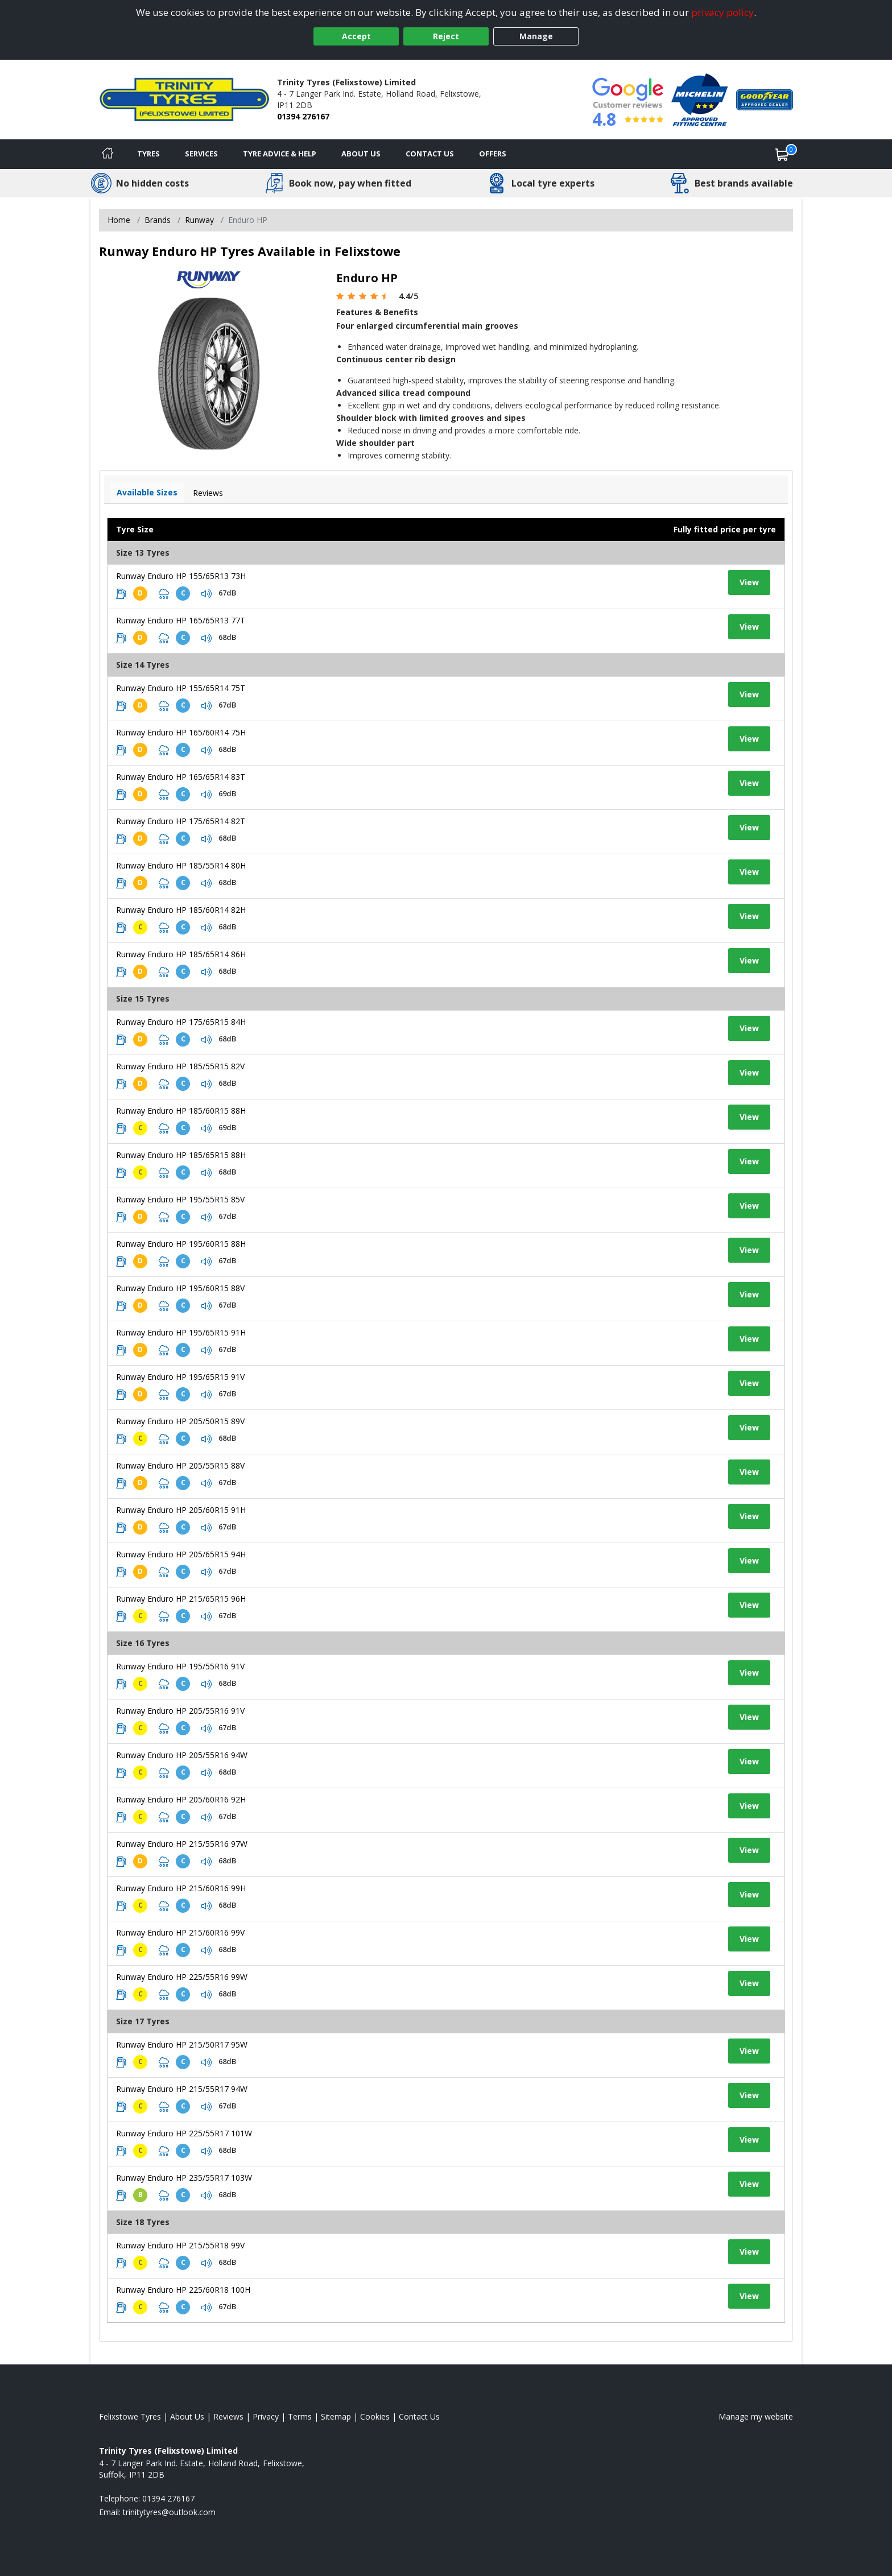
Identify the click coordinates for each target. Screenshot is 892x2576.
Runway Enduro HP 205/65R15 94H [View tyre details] (181, 1554)
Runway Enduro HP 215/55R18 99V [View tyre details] (180, 2245)
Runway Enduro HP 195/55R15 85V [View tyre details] (180, 1199)
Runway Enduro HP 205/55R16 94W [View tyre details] (181, 1755)
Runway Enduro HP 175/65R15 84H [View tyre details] (181, 1021)
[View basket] (782, 154)
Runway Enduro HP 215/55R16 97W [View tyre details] (181, 1843)
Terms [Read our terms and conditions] (300, 2416)
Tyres (148, 153)
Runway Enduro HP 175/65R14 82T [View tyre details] (180, 821)
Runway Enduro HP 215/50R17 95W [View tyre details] (181, 2044)
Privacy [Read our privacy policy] (266, 2416)
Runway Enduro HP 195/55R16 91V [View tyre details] (180, 1666)
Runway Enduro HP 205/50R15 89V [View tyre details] (180, 1421)
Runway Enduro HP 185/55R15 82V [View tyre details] (180, 1066)
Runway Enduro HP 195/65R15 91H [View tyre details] (181, 1332)
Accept (356, 36)
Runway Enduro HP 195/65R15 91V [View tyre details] (180, 1376)
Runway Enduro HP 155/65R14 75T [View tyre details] (180, 688)
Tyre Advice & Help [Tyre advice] (279, 153)
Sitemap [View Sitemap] (336, 2416)
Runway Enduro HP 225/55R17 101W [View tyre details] (184, 2133)
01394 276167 (303, 116)
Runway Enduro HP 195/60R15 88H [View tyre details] (181, 1243)
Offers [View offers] (492, 153)
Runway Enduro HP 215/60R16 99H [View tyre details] (181, 1888)
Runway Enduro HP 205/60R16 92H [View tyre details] (181, 1799)
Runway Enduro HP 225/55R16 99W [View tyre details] (181, 1976)
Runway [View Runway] (199, 219)
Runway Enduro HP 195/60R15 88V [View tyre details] (180, 1288)
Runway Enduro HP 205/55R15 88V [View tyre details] (180, 1465)
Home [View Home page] (119, 219)
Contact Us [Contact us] (430, 153)
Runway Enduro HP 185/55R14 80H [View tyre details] (181, 865)
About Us (361, 153)
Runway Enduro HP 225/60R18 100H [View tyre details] (183, 2289)
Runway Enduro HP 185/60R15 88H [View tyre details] (181, 1110)
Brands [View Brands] (157, 219)
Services (201, 153)
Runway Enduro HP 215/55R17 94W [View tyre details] (181, 2088)
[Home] (107, 154)
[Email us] (169, 2512)
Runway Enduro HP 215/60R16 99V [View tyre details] (180, 1932)
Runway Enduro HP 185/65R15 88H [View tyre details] (181, 1155)
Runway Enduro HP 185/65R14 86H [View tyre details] (181, 954)
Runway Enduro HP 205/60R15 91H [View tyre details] (181, 1509)
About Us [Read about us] (187, 2416)
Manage (536, 36)
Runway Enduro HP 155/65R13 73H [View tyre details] (181, 575)
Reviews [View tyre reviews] (208, 492)
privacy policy (722, 12)
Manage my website (755, 2416)
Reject (446, 36)
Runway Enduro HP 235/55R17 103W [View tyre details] (184, 2177)
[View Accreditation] (699, 98)
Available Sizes (147, 492)
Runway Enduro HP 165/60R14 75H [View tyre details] (181, 732)
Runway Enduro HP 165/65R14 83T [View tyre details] (180, 776)
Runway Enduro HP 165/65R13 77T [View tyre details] (180, 620)
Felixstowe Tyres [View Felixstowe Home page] (130, 2416)
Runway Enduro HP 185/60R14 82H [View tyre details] (181, 909)
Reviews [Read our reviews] (228, 2416)
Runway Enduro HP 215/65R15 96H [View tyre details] (181, 1598)
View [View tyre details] (749, 582)
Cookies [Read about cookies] (375, 2416)
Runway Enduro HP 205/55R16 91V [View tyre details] (180, 1710)
